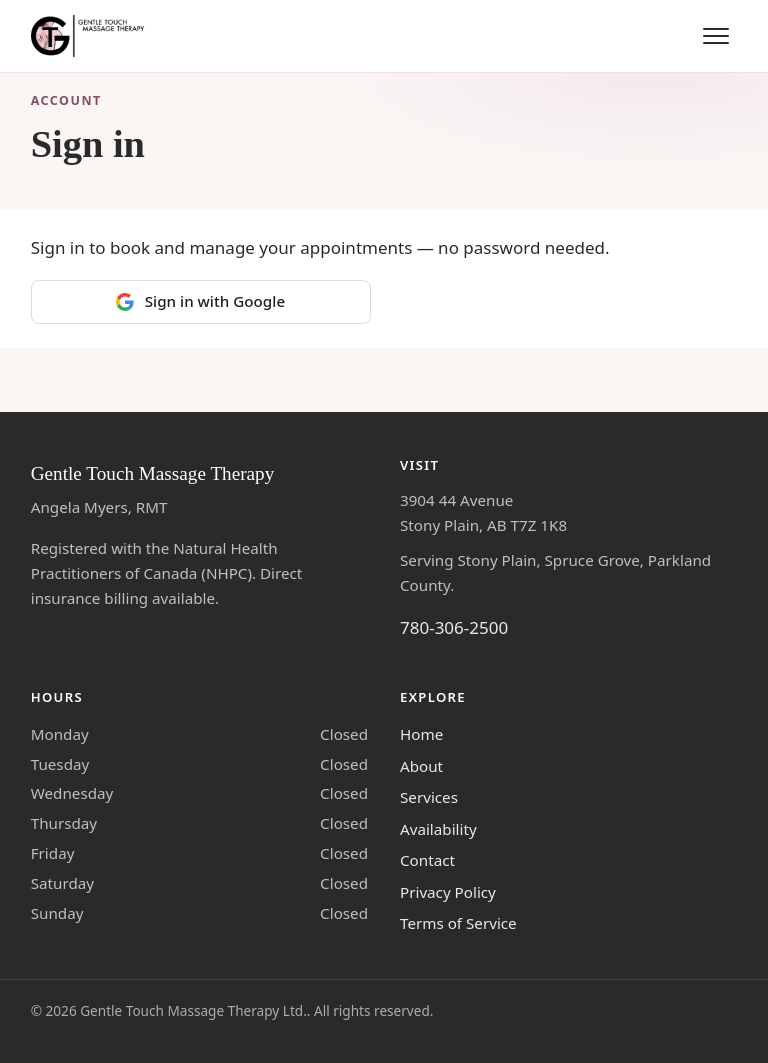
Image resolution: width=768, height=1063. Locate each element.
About (421, 766)
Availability (438, 829)
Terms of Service (458, 923)
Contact (427, 860)
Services (429, 797)
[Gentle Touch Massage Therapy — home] (89, 36)
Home (421, 734)
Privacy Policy (448, 892)
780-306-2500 (454, 627)
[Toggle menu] (716, 36)
